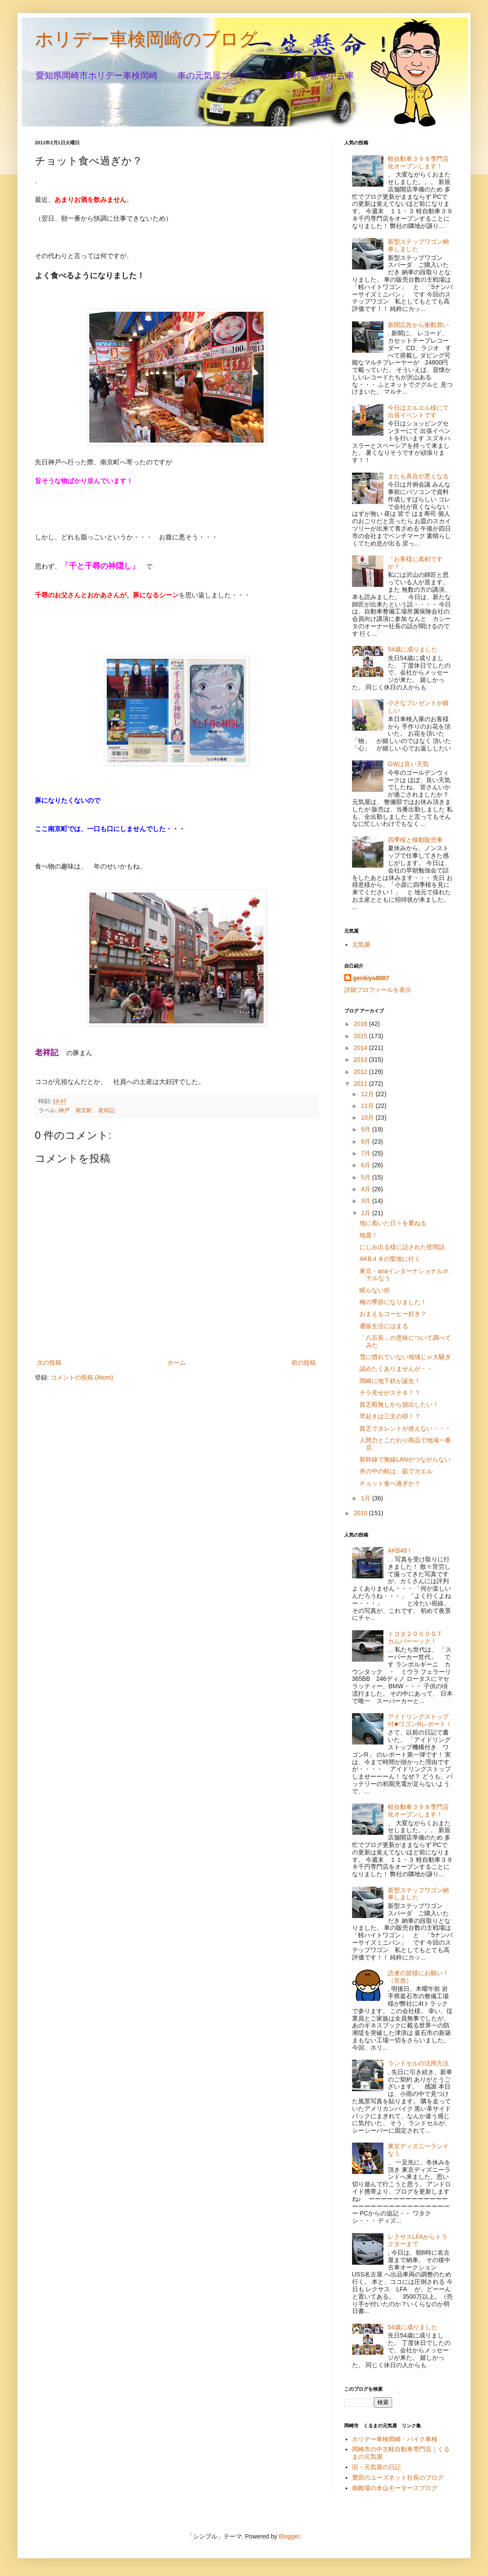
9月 (366, 1129)
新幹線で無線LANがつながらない (405, 1459)
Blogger (289, 2536)
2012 (361, 1071)
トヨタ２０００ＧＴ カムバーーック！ (418, 1637)
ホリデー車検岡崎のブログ (146, 39)
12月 (368, 1093)
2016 (361, 1023)
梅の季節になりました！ (393, 1301)
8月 (366, 1141)
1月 (366, 1498)
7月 (366, 1153)
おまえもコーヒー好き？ (393, 1313)
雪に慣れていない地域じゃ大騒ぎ (405, 1356)
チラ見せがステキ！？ (389, 1392)
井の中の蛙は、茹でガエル (396, 1471)
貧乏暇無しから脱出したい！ (399, 1404)
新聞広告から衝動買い (418, 324)
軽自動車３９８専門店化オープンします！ (418, 162)
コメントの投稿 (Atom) (82, 1377)
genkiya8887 (371, 978)
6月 (366, 1165)
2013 (361, 1059)
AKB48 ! (399, 1550)
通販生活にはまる (383, 1325)
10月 (368, 1117)
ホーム (176, 1362)
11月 (368, 1105)
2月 (366, 1213)
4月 (366, 1189)
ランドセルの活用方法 (418, 2063)
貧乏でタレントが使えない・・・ (405, 1428)
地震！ (371, 1235)
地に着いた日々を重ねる (393, 1223)
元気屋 (361, 944)
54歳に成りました (412, 649)
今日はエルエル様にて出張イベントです (418, 411)
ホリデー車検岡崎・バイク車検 (394, 2439)
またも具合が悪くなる (418, 476)
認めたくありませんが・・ (396, 1368)
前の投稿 (303, 1362)
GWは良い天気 (408, 763)
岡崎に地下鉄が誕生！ (389, 1380)
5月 (366, 1177)
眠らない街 (374, 1290)
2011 (361, 1083)
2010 (361, 1512)
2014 (361, 1047)
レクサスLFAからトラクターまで (417, 2240)
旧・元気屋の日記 (379, 2467)
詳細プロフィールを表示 (377, 989)
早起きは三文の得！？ (389, 1416)
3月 (366, 1200)
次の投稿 (49, 1362)
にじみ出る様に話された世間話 (402, 1247)
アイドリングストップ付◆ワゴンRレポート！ (420, 1720)
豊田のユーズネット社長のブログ (398, 2477)
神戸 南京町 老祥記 (86, 1110)
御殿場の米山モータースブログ (394, 2487)
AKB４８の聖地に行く (389, 1258)
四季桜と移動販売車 (415, 839)
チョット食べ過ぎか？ (389, 1483)
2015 (361, 1035)
